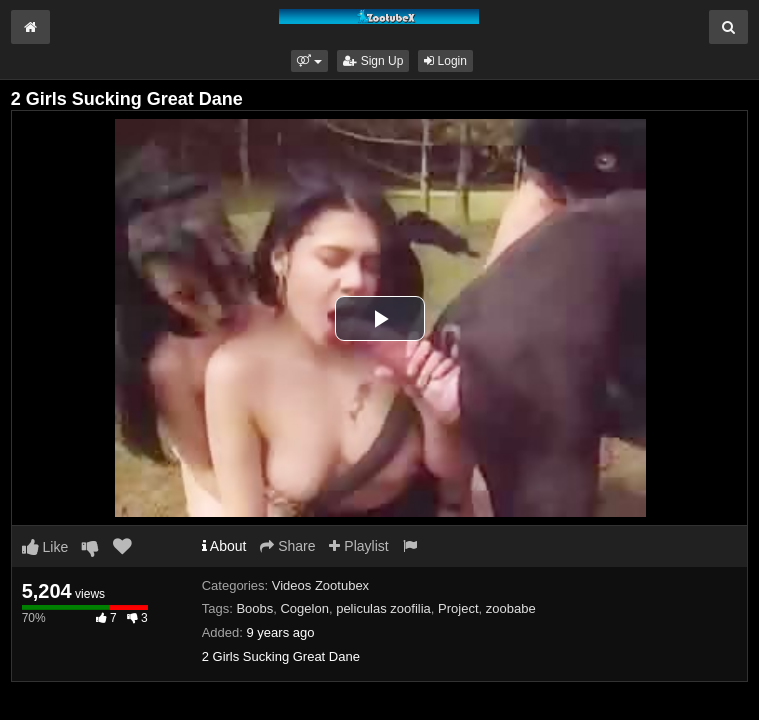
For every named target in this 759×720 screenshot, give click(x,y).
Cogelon (304, 608)
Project (458, 608)
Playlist (358, 546)
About (224, 546)
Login (445, 61)
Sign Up (373, 61)
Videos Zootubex (320, 585)
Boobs (254, 608)
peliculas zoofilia (383, 608)
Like (45, 547)
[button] (309, 61)
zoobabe (511, 608)
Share (287, 546)
